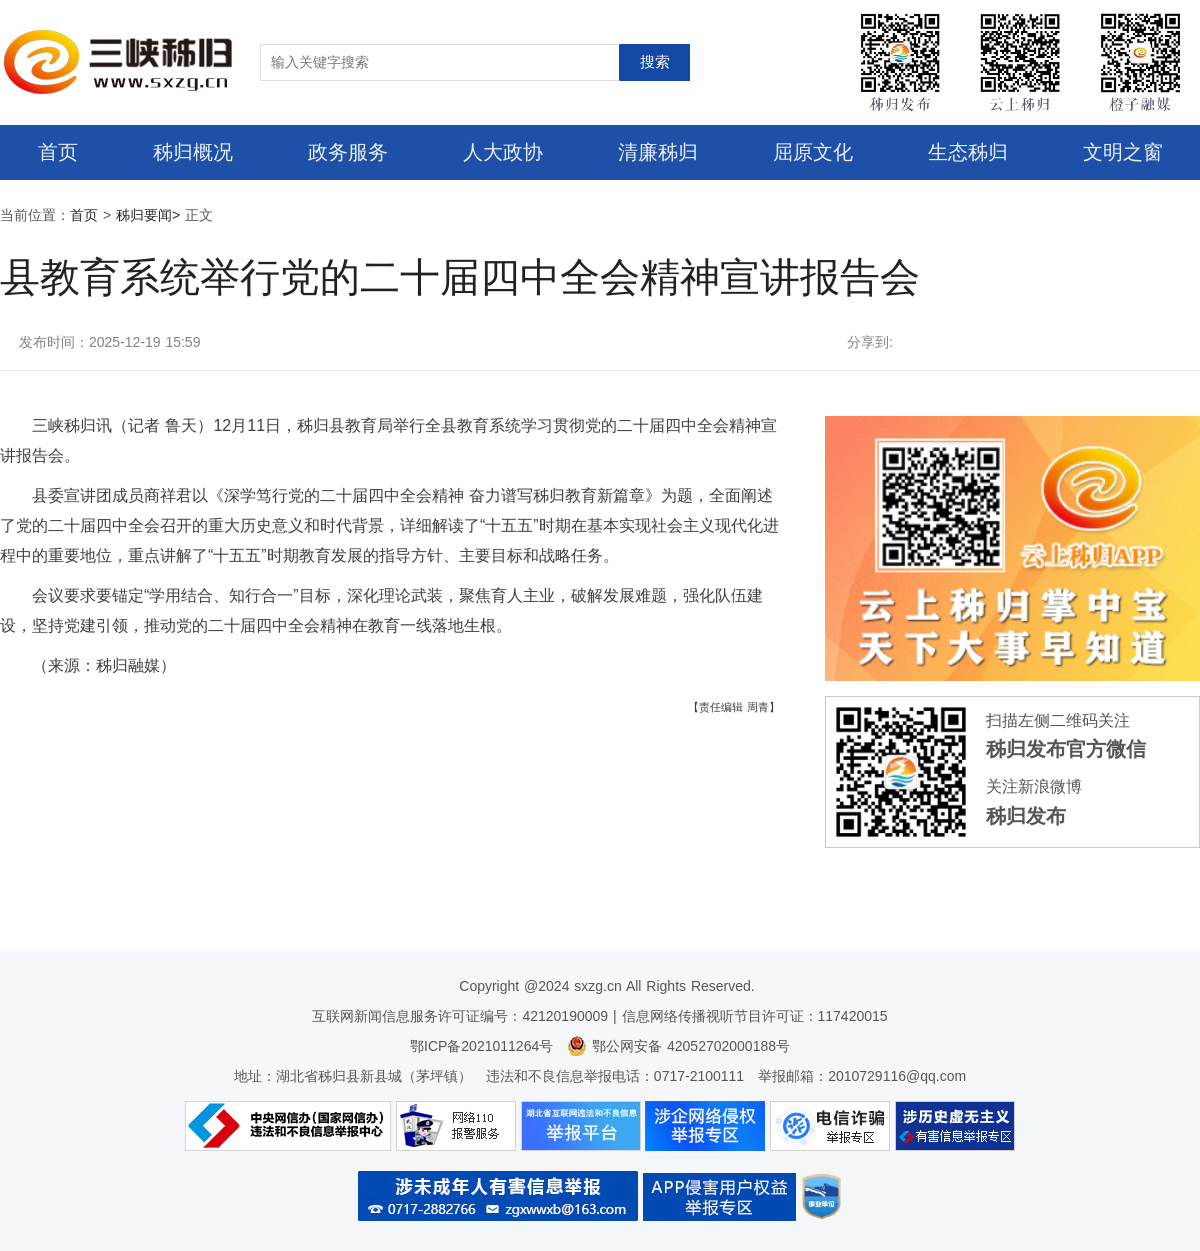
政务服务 (348, 152)
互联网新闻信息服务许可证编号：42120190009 (460, 1016)
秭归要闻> (148, 215)
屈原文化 (813, 152)
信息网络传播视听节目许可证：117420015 (755, 1016)
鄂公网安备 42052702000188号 (678, 1046)
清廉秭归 (658, 152)
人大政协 (503, 152)
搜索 (655, 62)
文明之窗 (1123, 152)
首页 (58, 152)
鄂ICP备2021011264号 (481, 1046)
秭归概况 (193, 152)
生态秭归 (968, 152)
